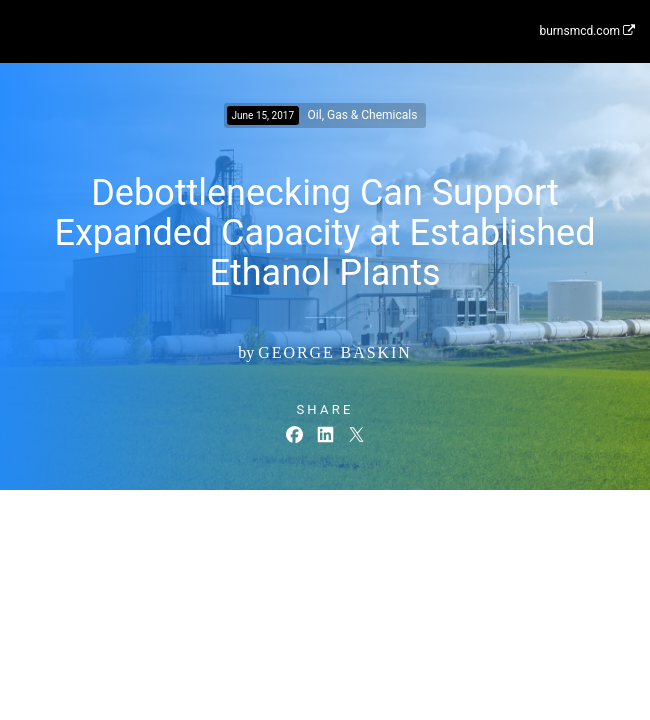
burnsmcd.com (587, 31)
